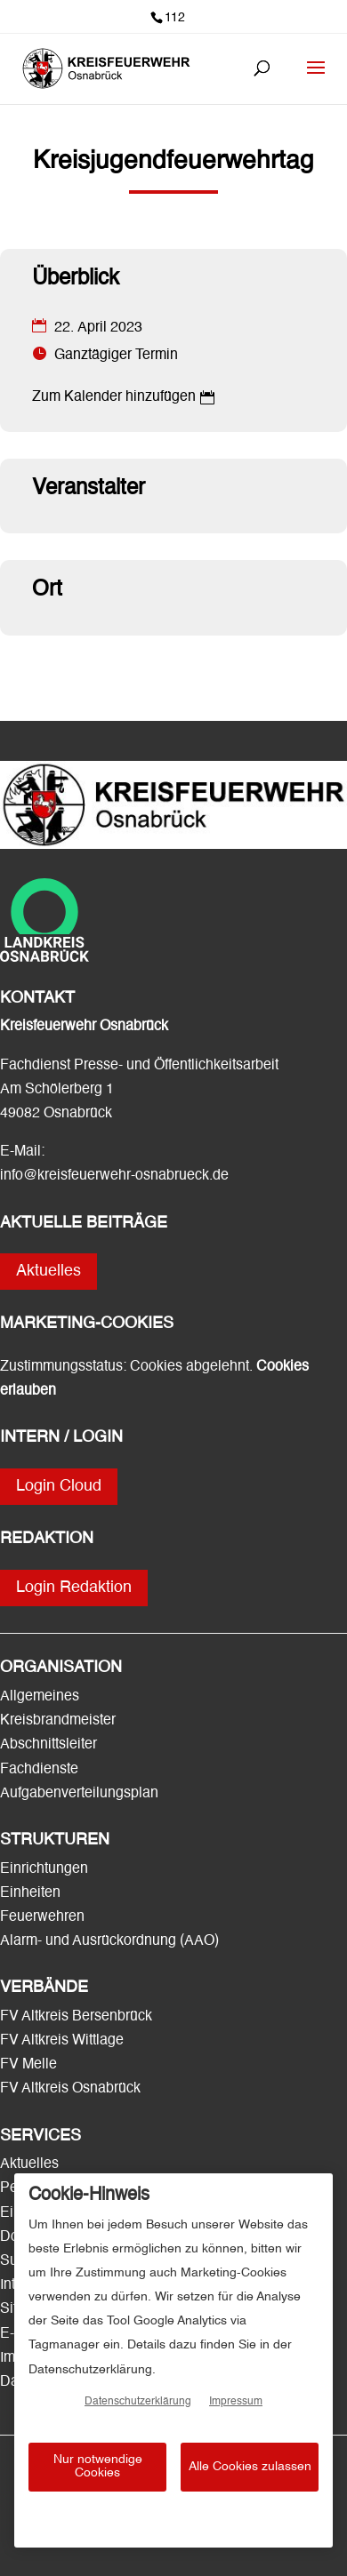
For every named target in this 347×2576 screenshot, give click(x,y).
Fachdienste (39, 1770)
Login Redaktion (74, 1588)
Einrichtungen (44, 1869)
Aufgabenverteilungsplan (79, 1794)
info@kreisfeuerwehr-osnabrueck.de (114, 1176)
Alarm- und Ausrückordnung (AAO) (109, 1941)
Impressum (235, 2401)
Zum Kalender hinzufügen (114, 397)
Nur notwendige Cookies (97, 2466)
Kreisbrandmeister (58, 1721)
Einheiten (30, 1893)
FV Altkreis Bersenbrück (76, 2017)
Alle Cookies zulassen (250, 2466)
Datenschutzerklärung (138, 2401)
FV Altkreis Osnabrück (70, 2089)
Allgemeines (39, 1697)
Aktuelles (48, 1271)
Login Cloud (58, 1486)
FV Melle (28, 2065)
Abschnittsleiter (48, 1745)
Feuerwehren (42, 1917)
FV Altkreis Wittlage (62, 2041)
